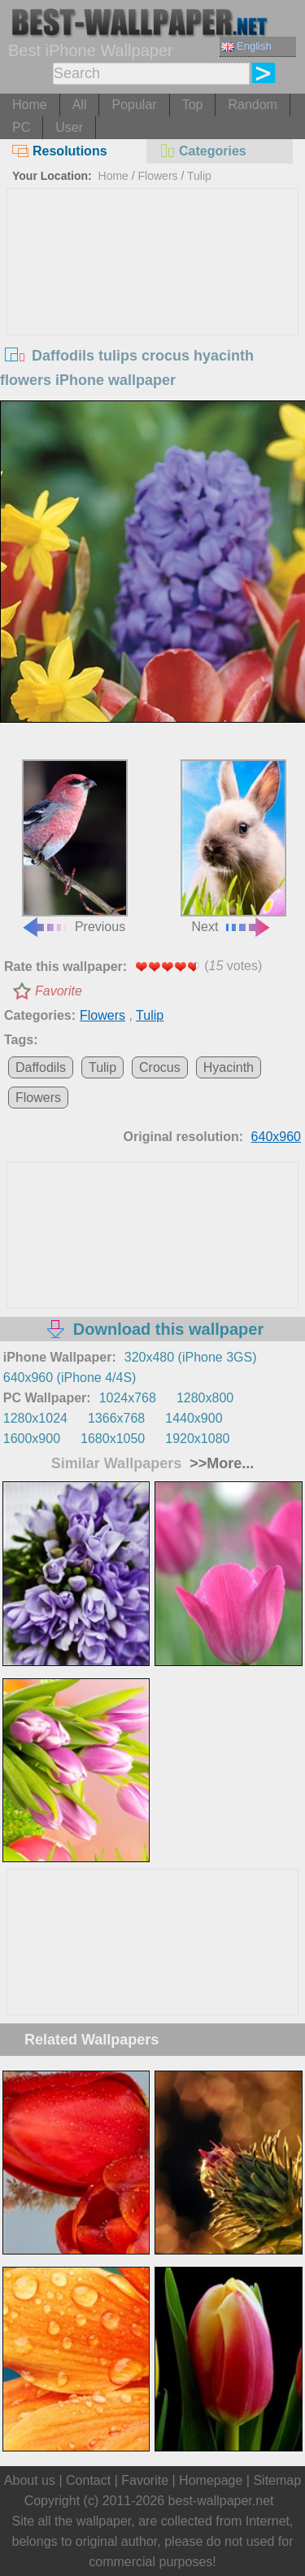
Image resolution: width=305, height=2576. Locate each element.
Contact (88, 2480)
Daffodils (40, 1067)
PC (21, 127)
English (246, 46)
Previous (74, 846)
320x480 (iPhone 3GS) (190, 1357)
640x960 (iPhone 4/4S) (70, 1377)
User (69, 127)
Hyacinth (228, 1067)
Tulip (199, 175)
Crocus (160, 1067)
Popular (133, 105)
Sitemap (277, 2480)
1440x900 (193, 1418)
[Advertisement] (153, 311)
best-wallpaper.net (221, 2501)
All (79, 105)
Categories (202, 151)
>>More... (219, 1463)
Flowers (158, 175)
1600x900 (31, 1438)
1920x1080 (197, 1438)
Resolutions (59, 151)
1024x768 (127, 1398)
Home (29, 105)
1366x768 (116, 1418)
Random (252, 105)
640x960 (276, 1137)
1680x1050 (113, 1438)
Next (233, 846)
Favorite (58, 991)
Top (192, 105)
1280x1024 (35, 1418)
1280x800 (204, 1398)
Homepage (210, 2480)
